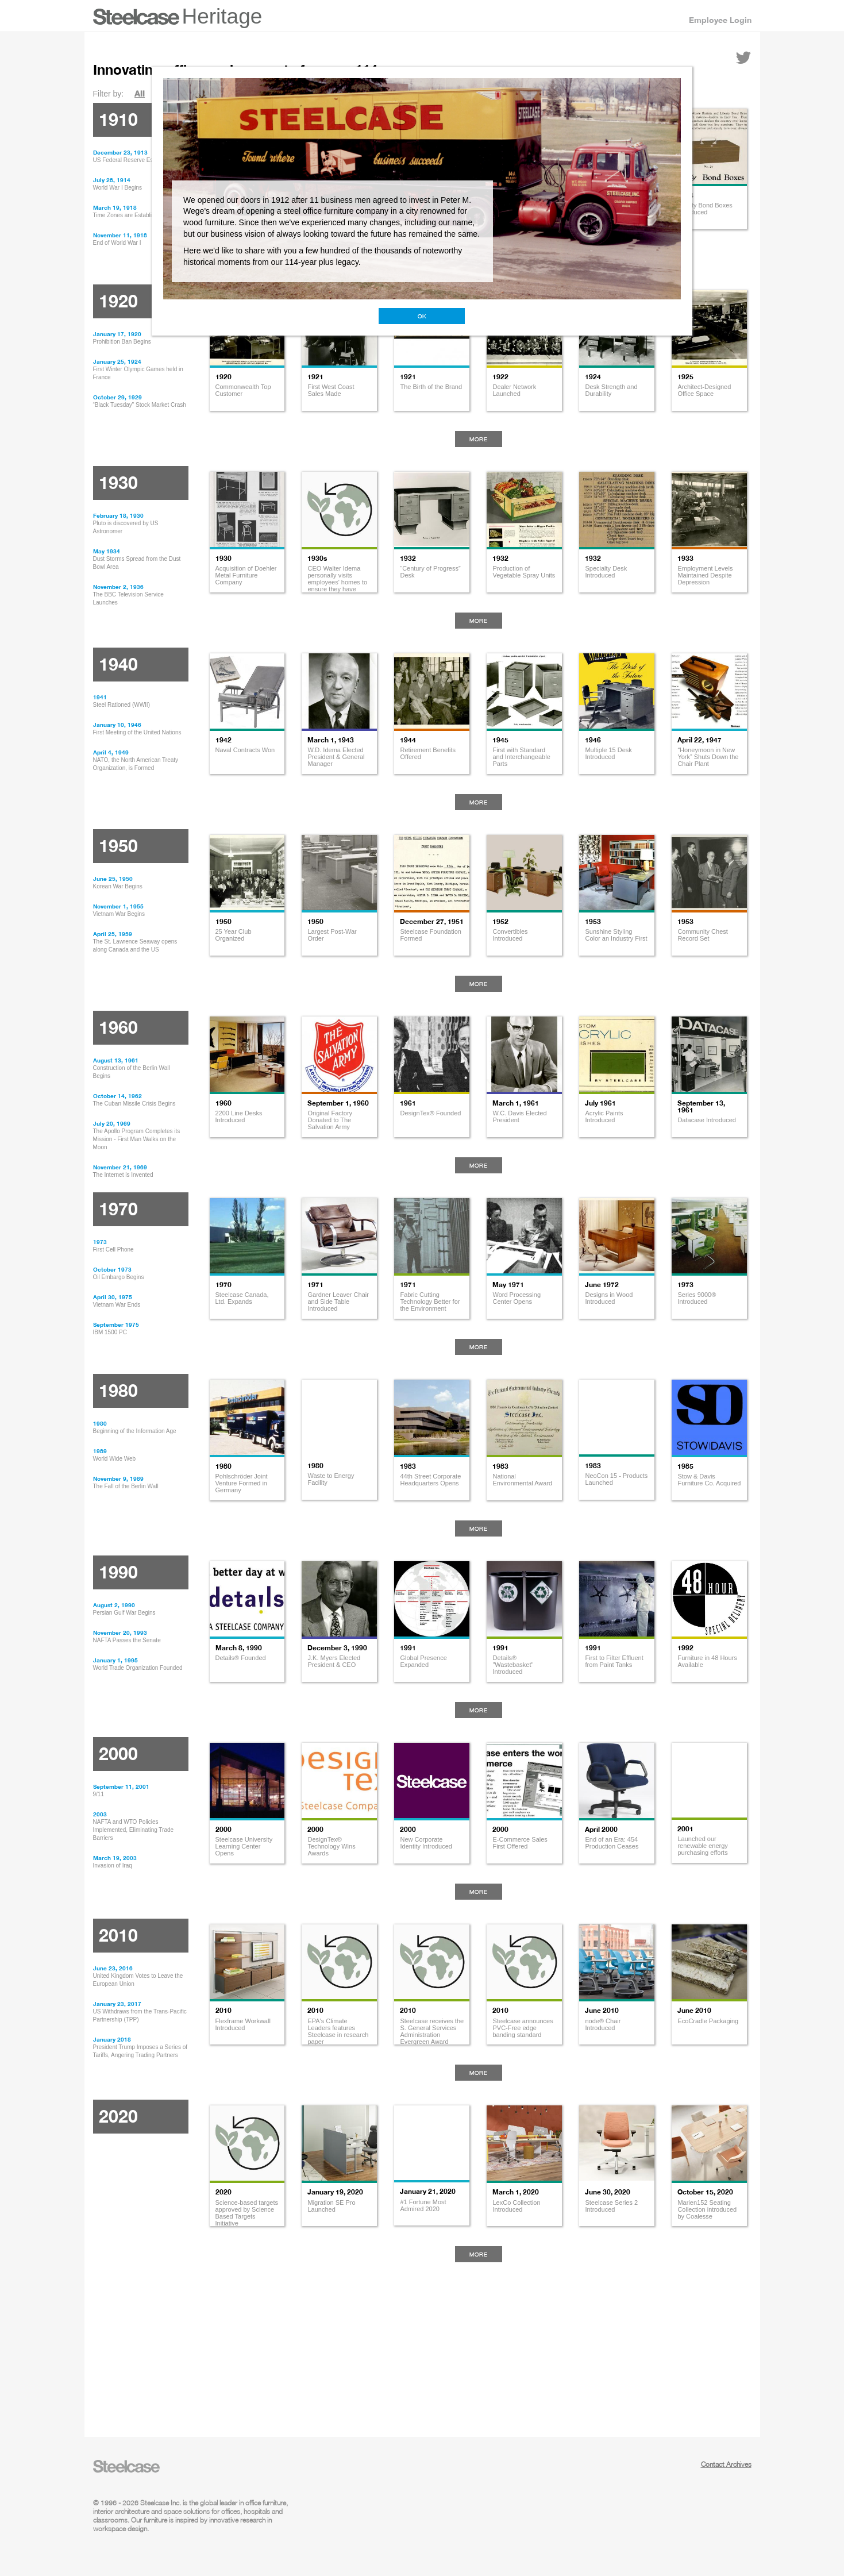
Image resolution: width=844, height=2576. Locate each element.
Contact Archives (726, 2464)
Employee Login (720, 20)
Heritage (222, 16)
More (478, 439)
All (139, 93)
